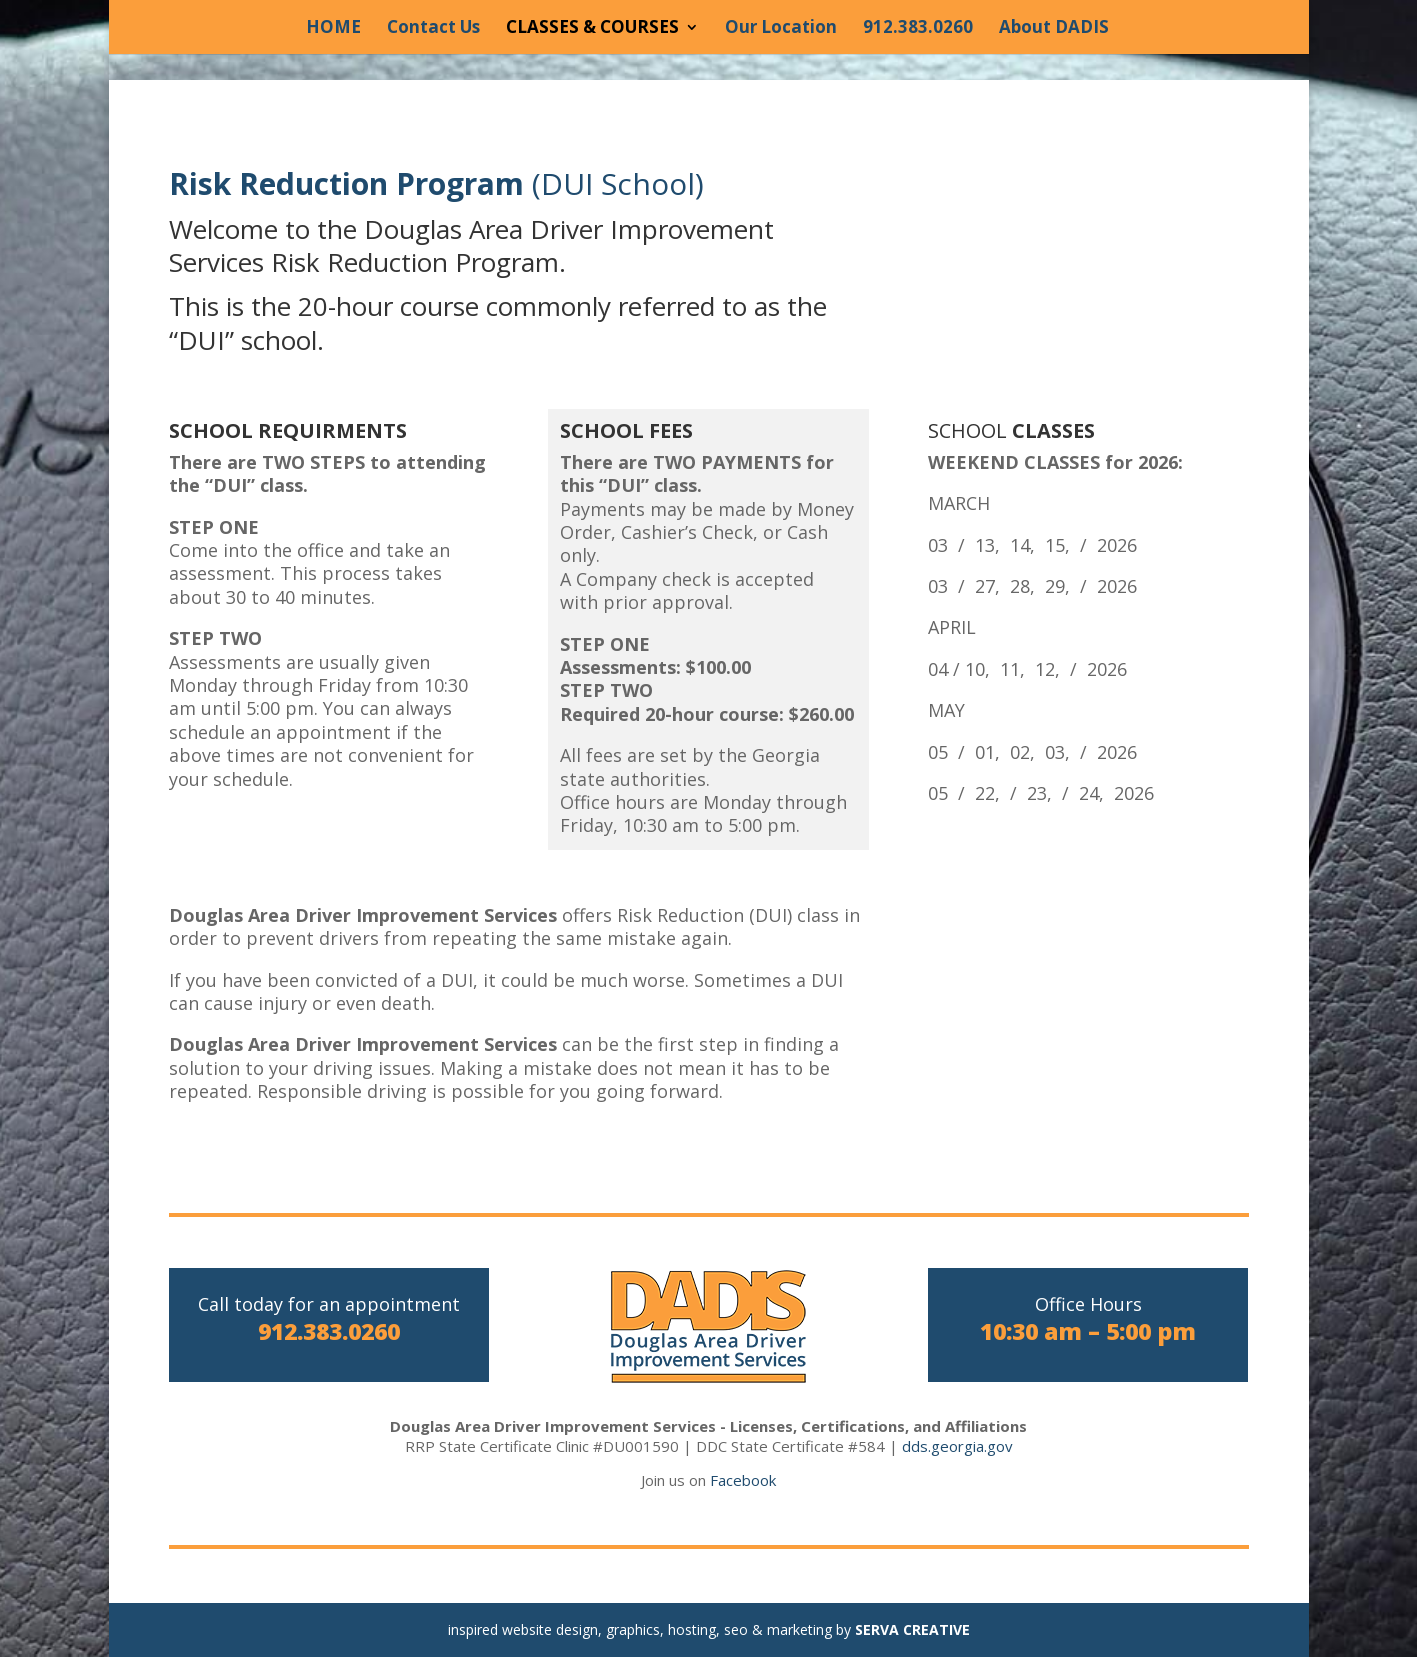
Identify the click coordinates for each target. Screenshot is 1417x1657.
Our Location (781, 29)
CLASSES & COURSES (592, 29)
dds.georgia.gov (957, 1446)
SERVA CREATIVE (912, 1629)
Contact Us (433, 29)
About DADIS (1054, 29)
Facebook (743, 1480)
